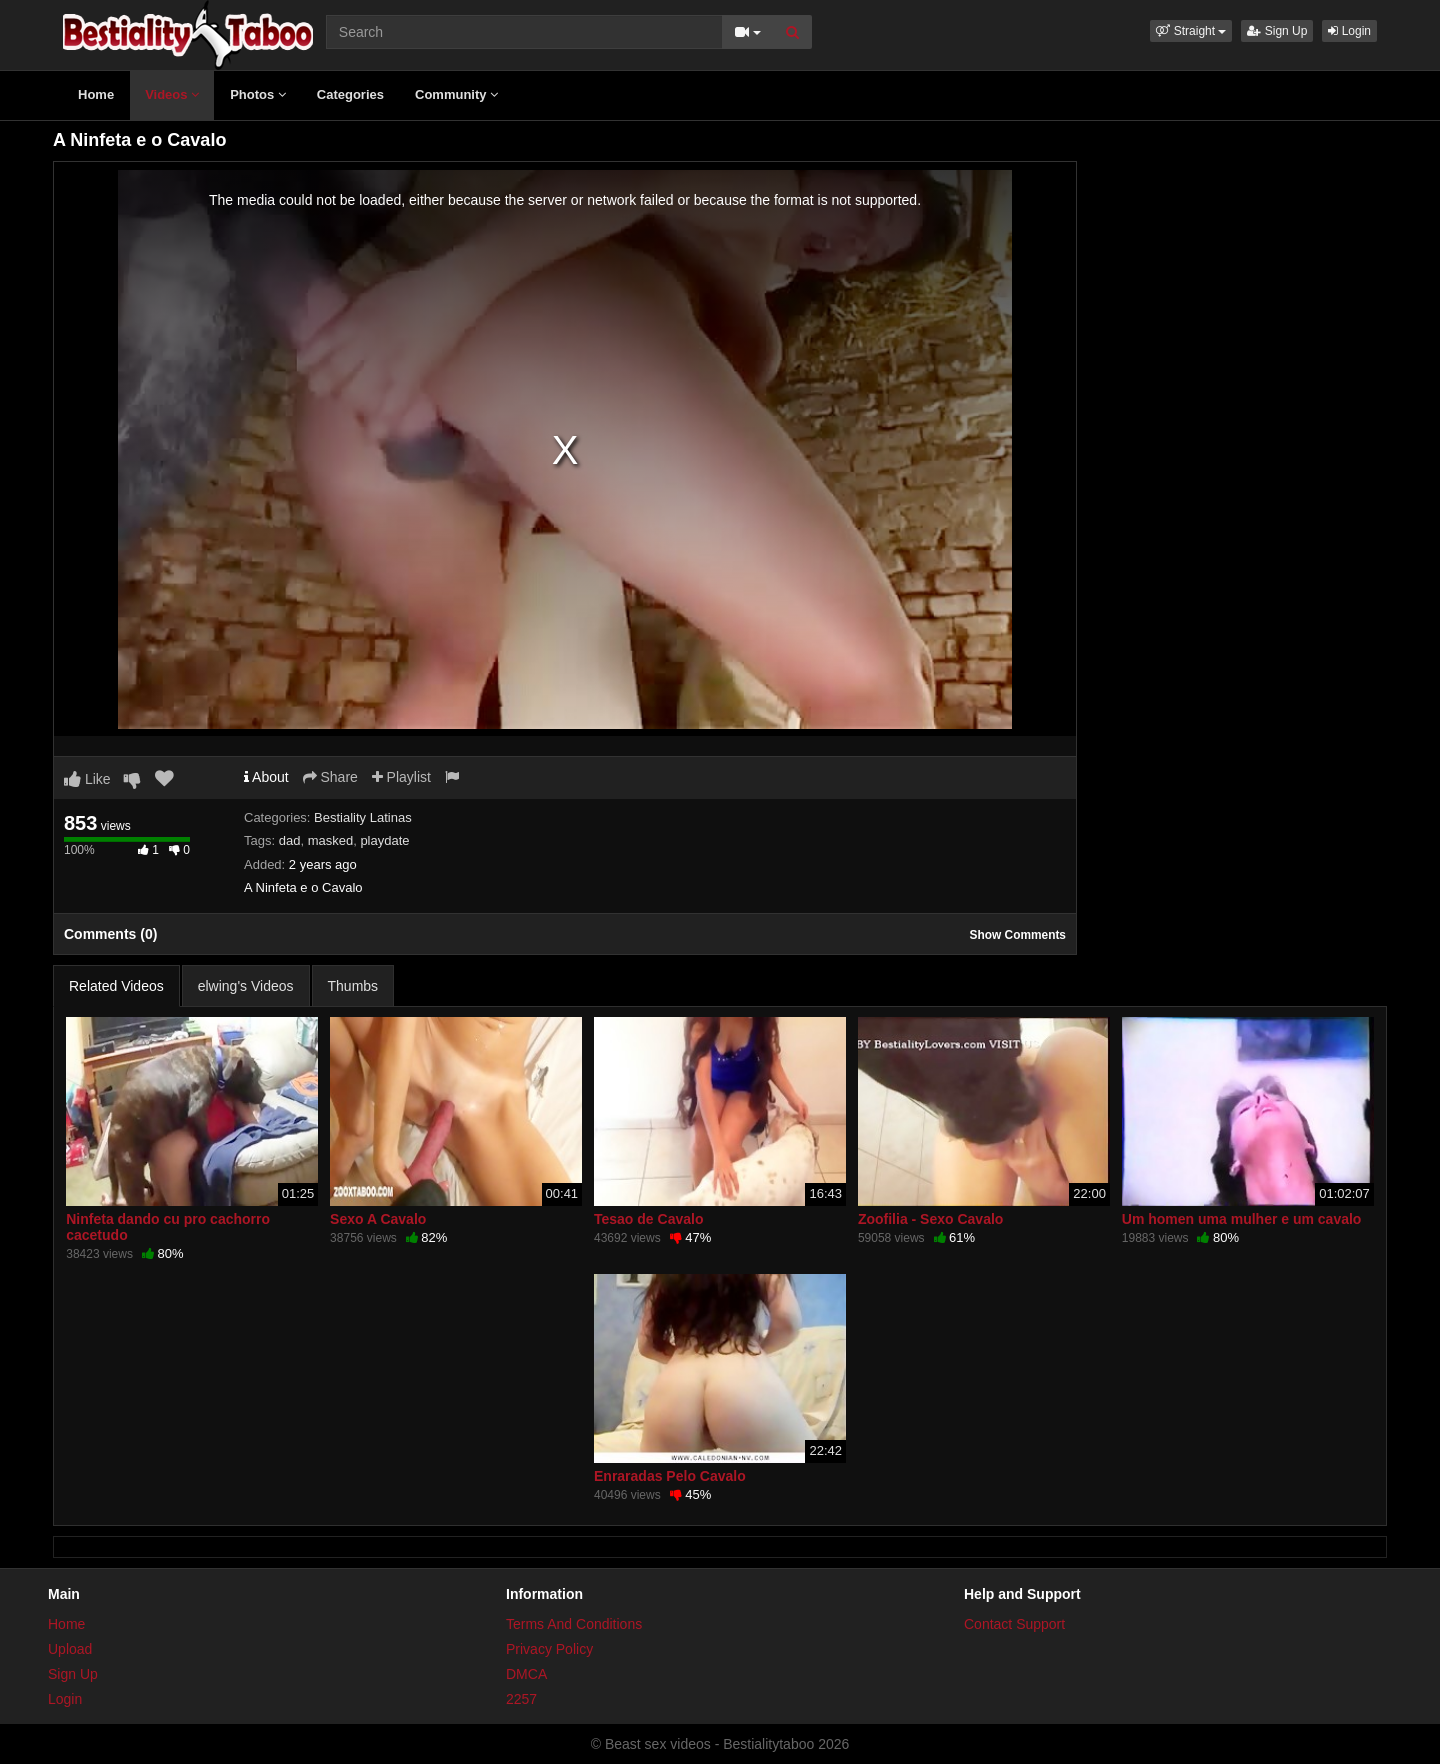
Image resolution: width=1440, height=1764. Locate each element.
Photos (258, 94)
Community (456, 94)
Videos (172, 94)
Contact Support (1014, 1624)
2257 (521, 1699)
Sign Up (1277, 31)
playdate (384, 840)
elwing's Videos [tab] (246, 986)
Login (1349, 31)
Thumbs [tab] (353, 986)
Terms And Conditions (574, 1624)
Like (87, 779)
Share (330, 777)
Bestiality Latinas (363, 817)
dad (290, 840)
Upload (70, 1649)
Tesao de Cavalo (648, 1219)
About (266, 777)
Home (96, 94)
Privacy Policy (549, 1649)
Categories (350, 94)
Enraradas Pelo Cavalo (670, 1476)
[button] (1191, 31)
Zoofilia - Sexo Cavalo (930, 1219)
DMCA (526, 1674)
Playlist (401, 777)
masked (331, 840)
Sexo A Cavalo (378, 1219)
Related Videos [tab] (116, 986)
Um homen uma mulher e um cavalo (1242, 1219)
